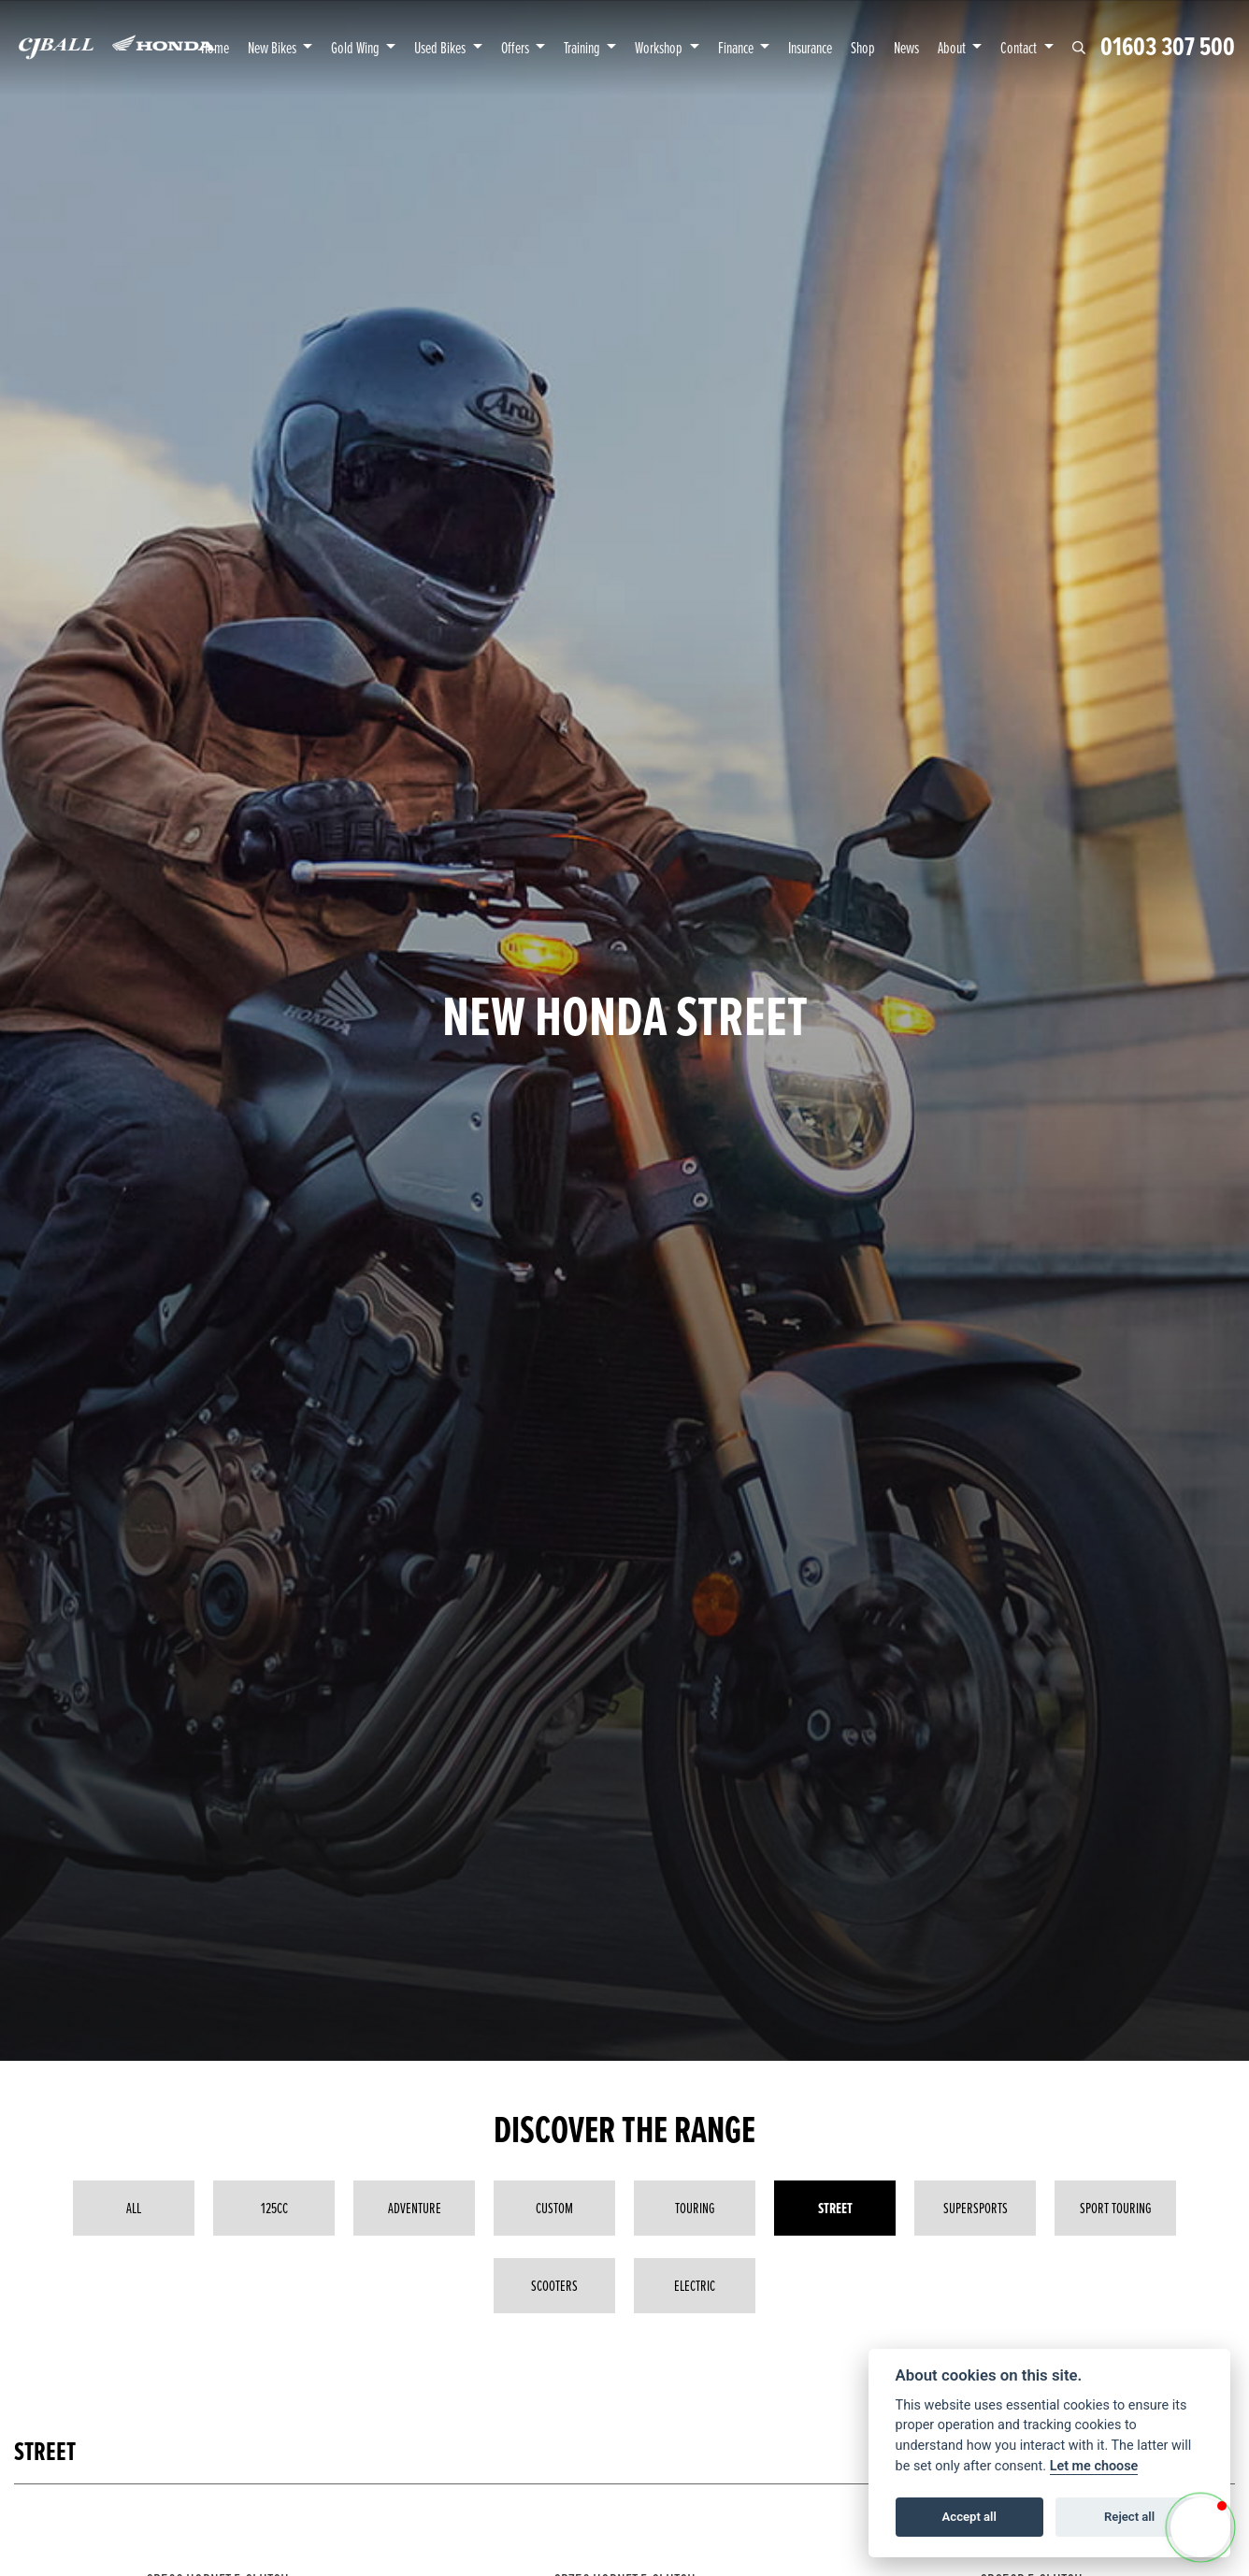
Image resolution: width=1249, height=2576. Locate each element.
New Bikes (273, 47)
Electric (694, 2285)
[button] (1200, 2527)
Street (835, 2208)
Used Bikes (441, 47)
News (906, 47)
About (953, 47)
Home (215, 47)
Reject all (1129, 2517)
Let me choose (1094, 2466)
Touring (695, 2207)
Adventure (414, 2207)
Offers (516, 47)
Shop (863, 47)
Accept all (969, 2517)
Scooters (554, 2285)
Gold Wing (356, 47)
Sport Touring (1116, 2207)
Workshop (660, 47)
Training (583, 47)
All (133, 2207)
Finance (737, 47)
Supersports (975, 2207)
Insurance (810, 47)
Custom (554, 2207)
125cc (274, 2207)
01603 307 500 (1167, 47)
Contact (1020, 47)
